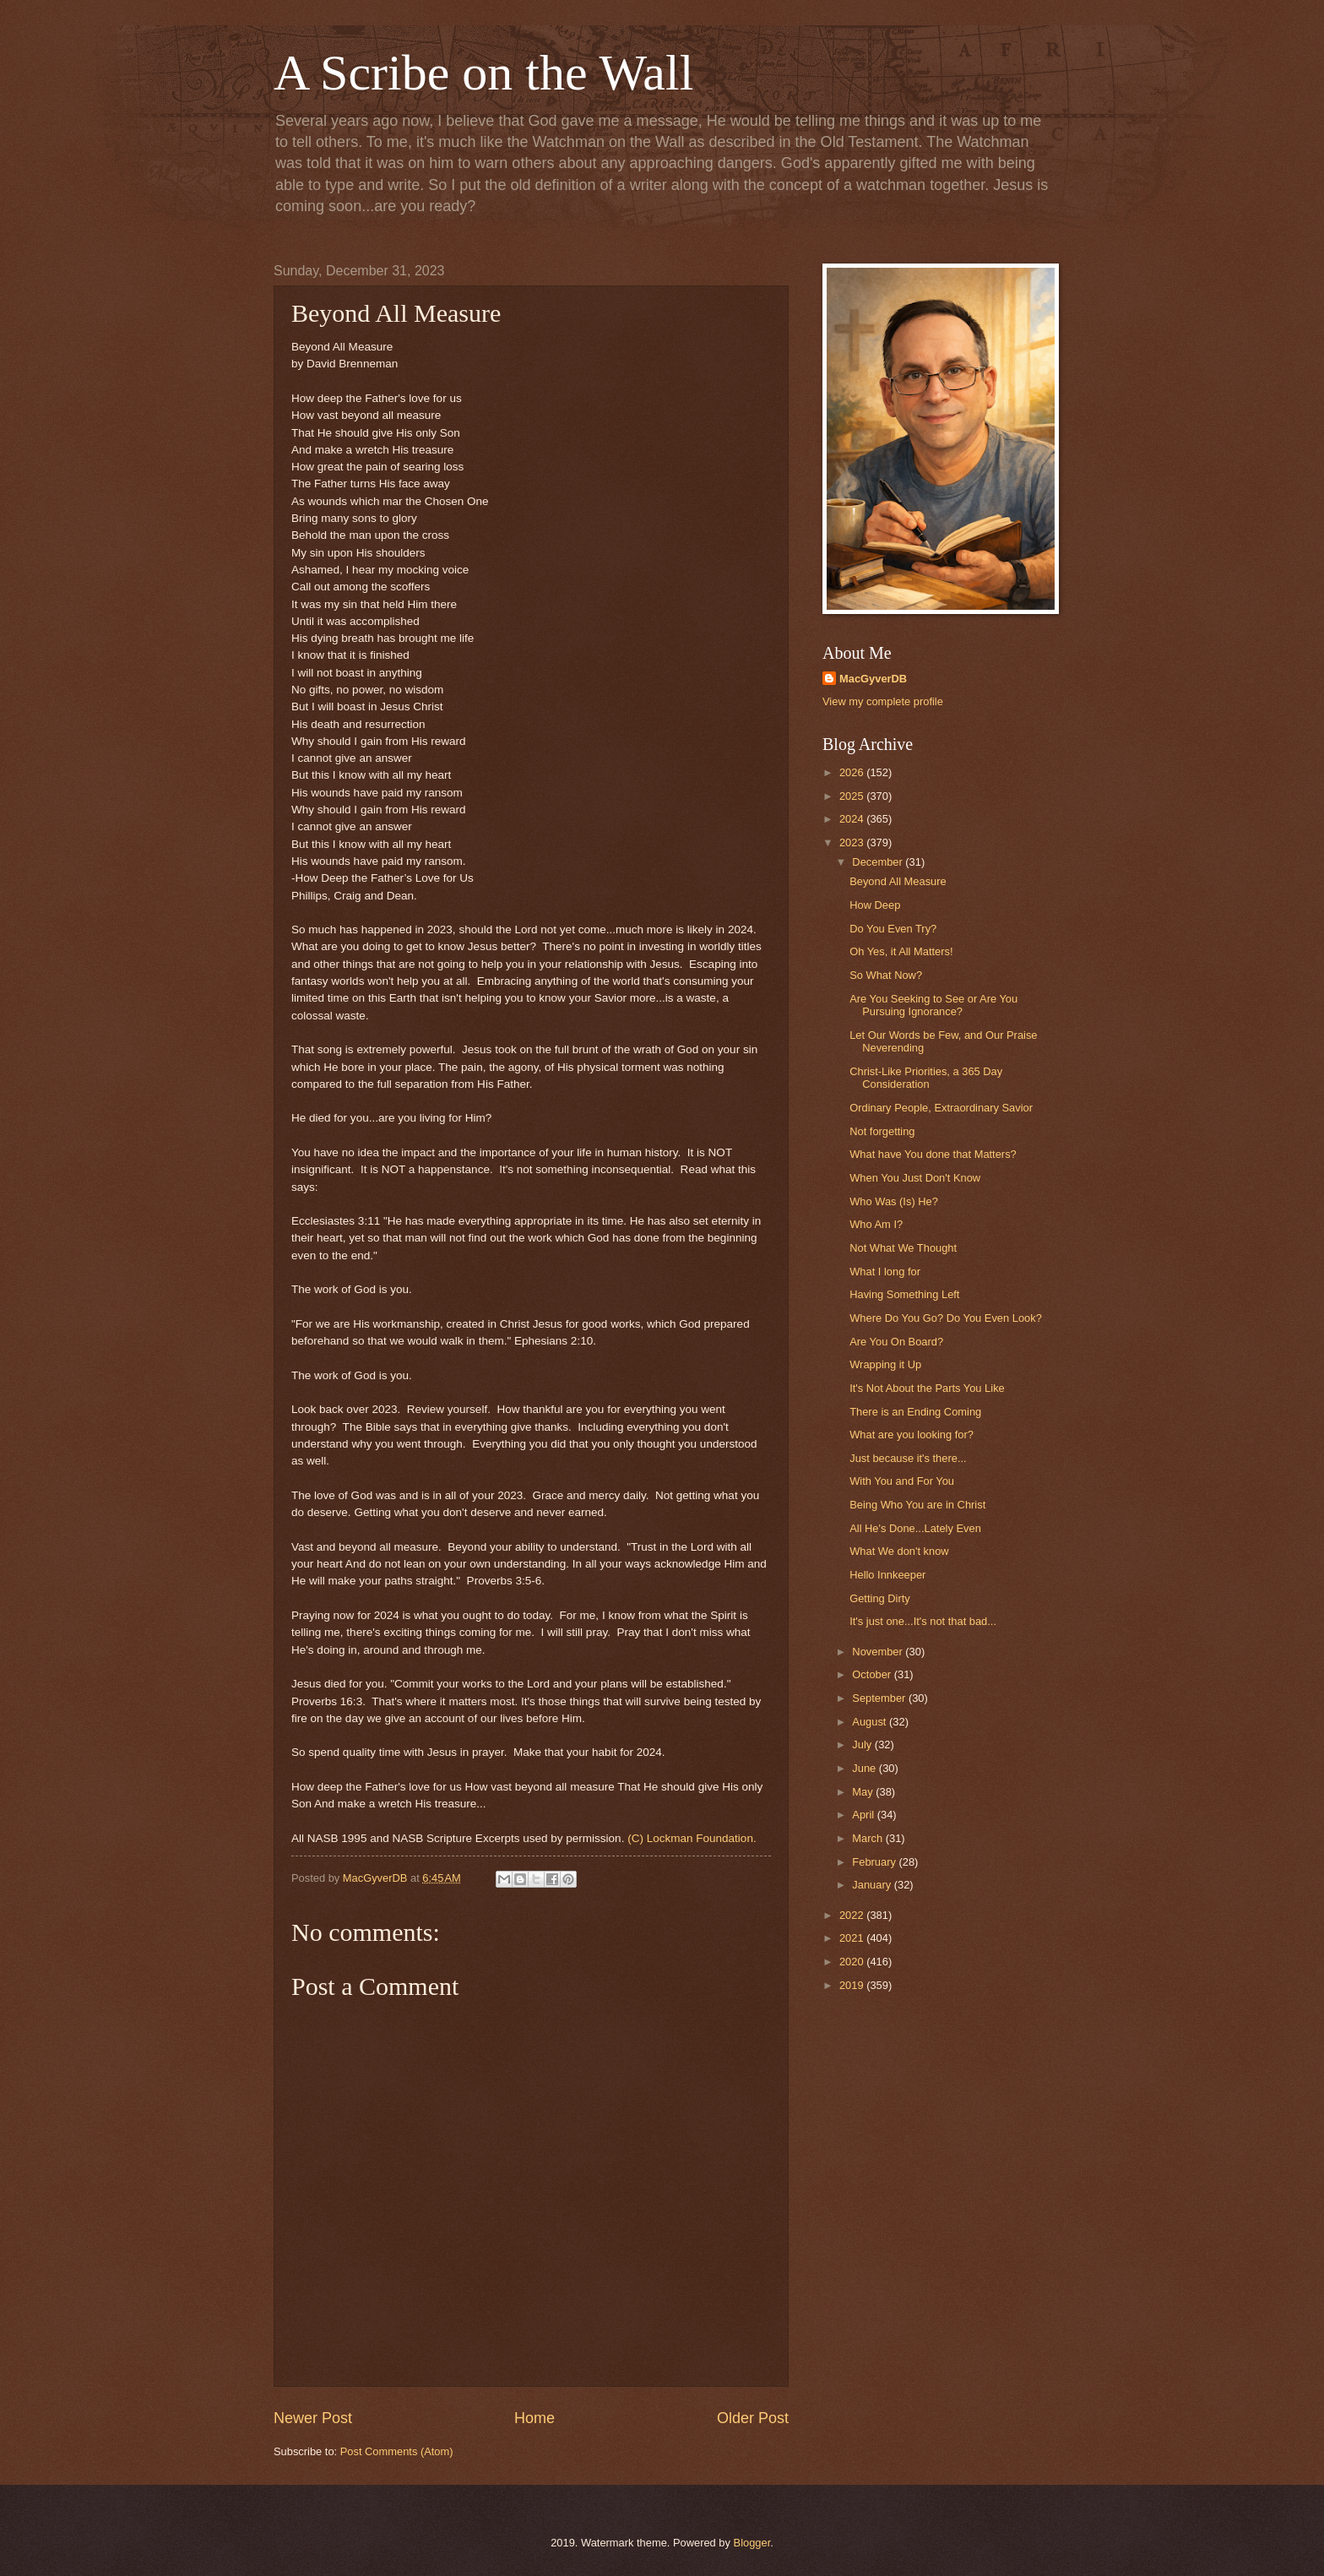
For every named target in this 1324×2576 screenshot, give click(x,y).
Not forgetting (881, 1131)
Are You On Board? (896, 1341)
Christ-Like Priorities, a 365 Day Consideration (925, 1077)
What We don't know (898, 1551)
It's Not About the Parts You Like (927, 1388)
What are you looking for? (911, 1434)
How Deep (874, 905)
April (864, 1814)
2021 (852, 1938)
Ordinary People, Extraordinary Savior (941, 1107)
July (863, 1744)
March (868, 1838)
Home (534, 2418)
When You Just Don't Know (914, 1177)
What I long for (884, 1271)
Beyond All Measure (898, 881)
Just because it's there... (907, 1458)
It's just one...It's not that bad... (922, 1621)
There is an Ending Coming (915, 1411)
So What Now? (885, 975)
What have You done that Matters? (933, 1154)
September (880, 1698)
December (878, 862)
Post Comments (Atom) (396, 2451)
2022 (852, 1915)
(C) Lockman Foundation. (692, 1838)
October (872, 1674)
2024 (852, 818)
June (865, 1768)
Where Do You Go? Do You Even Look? (945, 1318)
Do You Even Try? (892, 928)
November (878, 1651)
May (864, 1791)
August (870, 1721)
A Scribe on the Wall (483, 73)
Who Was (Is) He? (893, 1201)
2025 (852, 796)
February (875, 1862)
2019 (852, 1985)
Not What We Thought (903, 1248)
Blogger (752, 2542)
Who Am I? (876, 1224)
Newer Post (313, 2418)
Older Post (753, 2418)
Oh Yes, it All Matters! (900, 951)
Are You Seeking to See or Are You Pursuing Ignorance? (933, 1005)
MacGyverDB (873, 678)
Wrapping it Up (885, 1364)
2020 (852, 1961)
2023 (852, 842)
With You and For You (901, 1481)
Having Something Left (904, 1294)
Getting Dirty (879, 1598)
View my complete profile (882, 701)
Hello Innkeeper (887, 1574)
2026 (852, 772)
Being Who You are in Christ (917, 1504)
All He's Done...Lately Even (915, 1528)
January (872, 1884)
